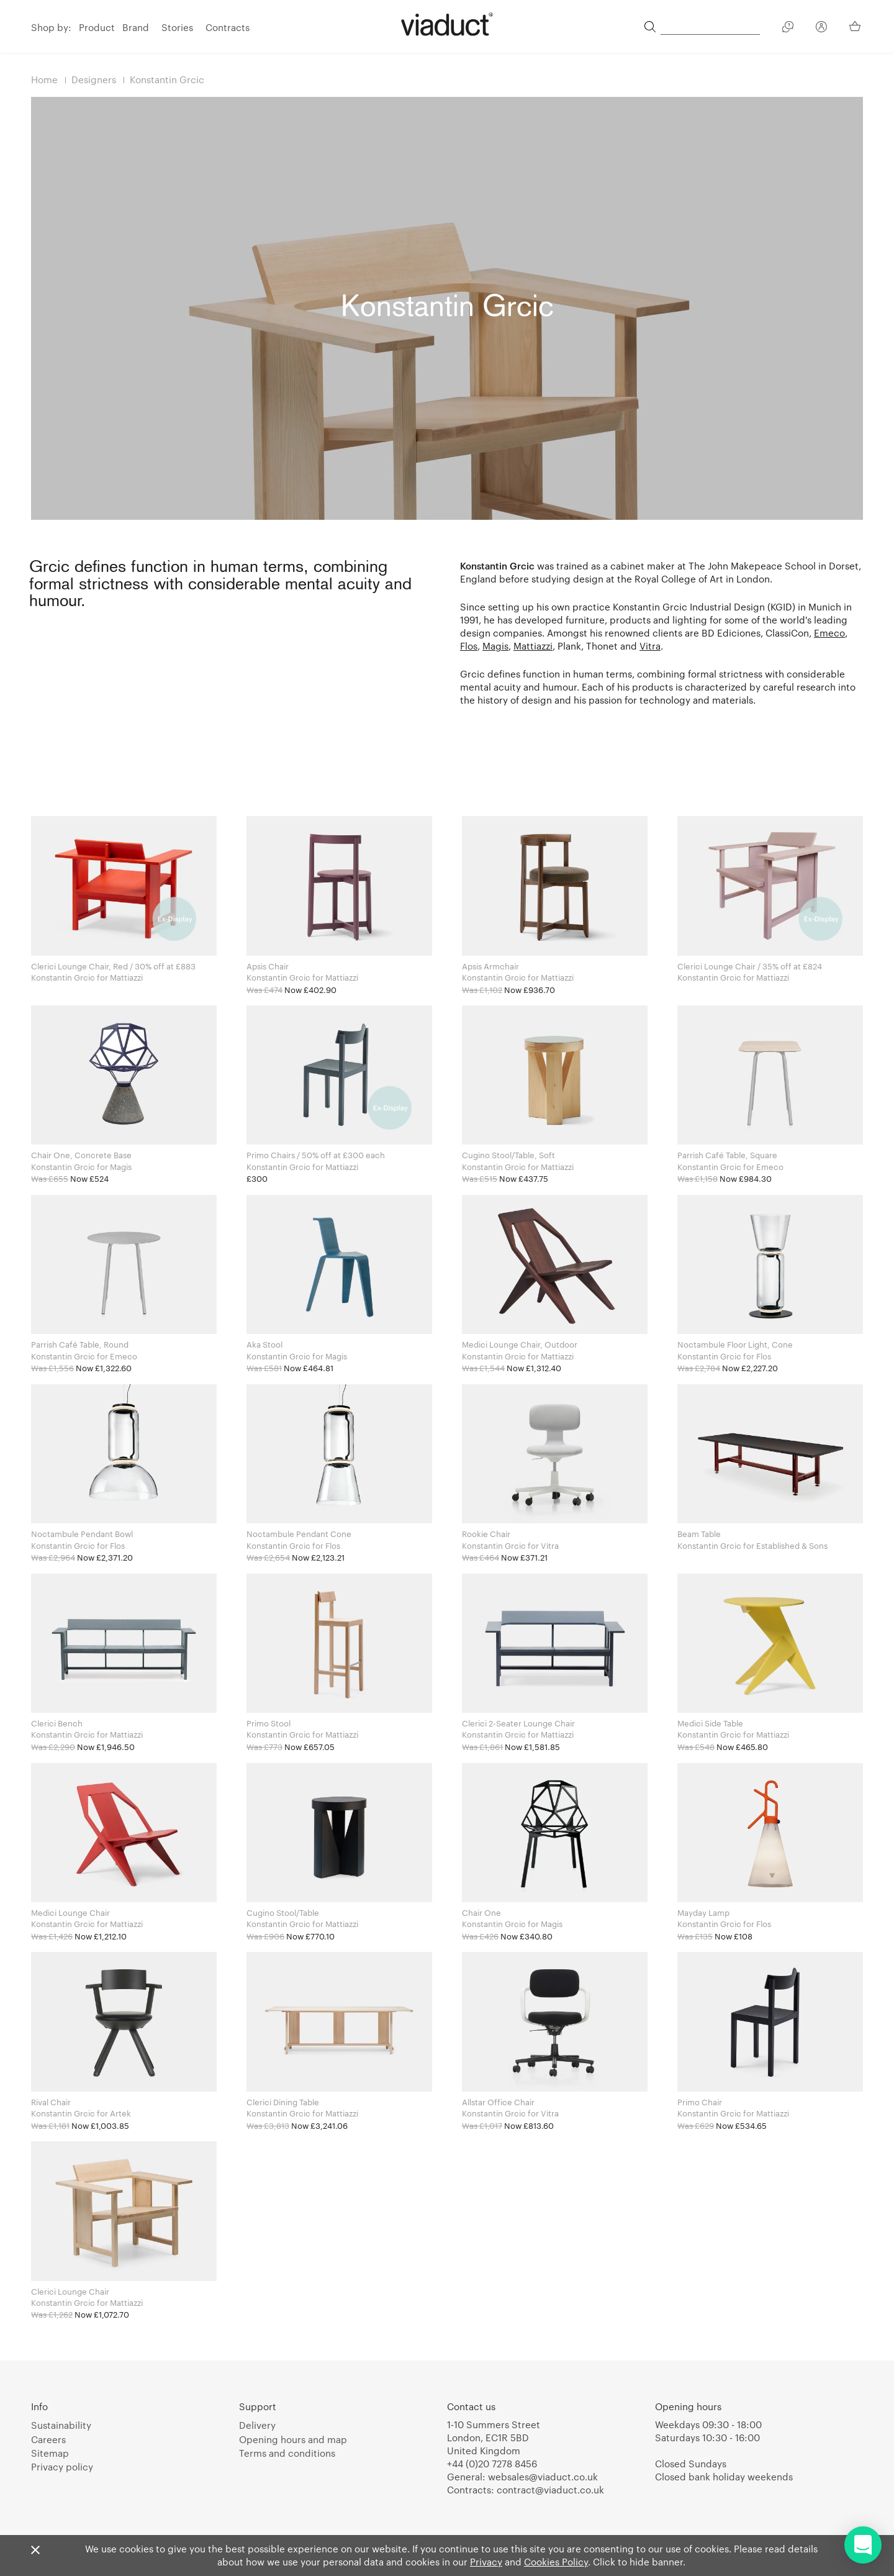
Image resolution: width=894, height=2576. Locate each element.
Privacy (486, 2561)
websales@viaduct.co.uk (543, 2476)
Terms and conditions (287, 2453)
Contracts (227, 27)
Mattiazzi (533, 645)
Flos (468, 645)
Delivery (257, 2425)
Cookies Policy (556, 2561)
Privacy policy (62, 2466)
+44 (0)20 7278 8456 (492, 2463)
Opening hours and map (293, 2439)
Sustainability (61, 2425)
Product (97, 27)
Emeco (829, 632)
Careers (48, 2439)
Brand (135, 27)
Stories (177, 27)
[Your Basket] (856, 26)
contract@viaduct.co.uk (550, 2489)
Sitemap (50, 2453)
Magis (495, 645)
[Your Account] (821, 28)
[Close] (35, 2550)
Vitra (650, 645)
